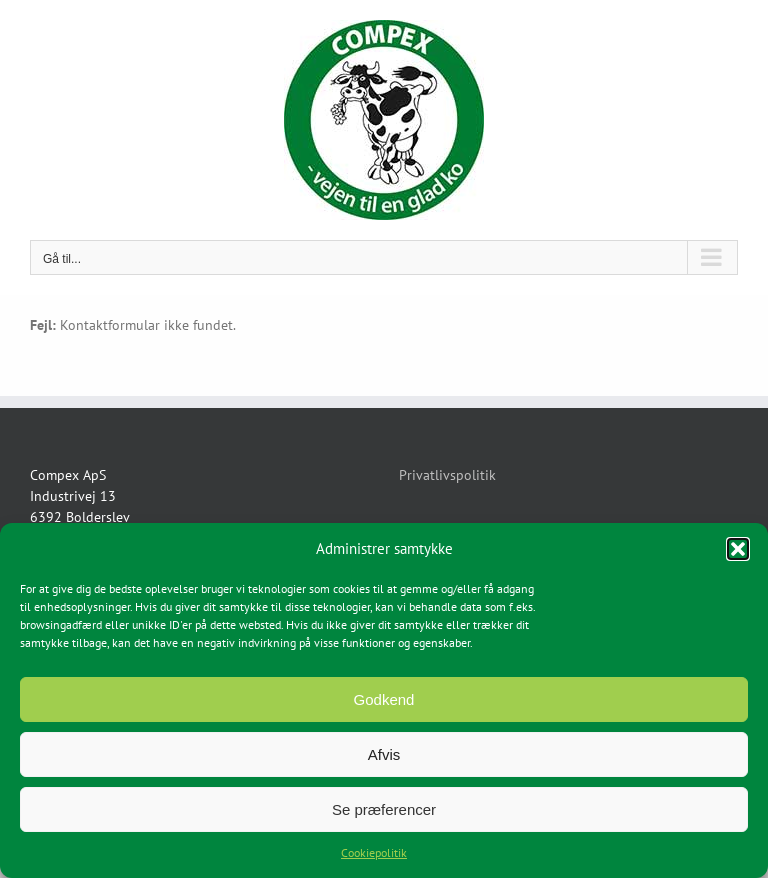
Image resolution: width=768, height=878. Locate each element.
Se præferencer (384, 809)
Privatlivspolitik (447, 475)
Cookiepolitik (374, 852)
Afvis (384, 754)
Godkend (384, 699)
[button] (738, 549)
